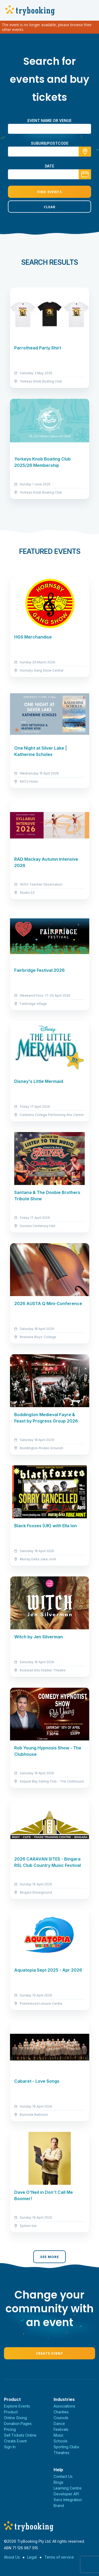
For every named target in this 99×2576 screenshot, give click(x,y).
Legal (32, 2557)
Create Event (49, 2353)
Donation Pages (18, 2423)
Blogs (58, 2482)
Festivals (61, 2429)
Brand (59, 2505)
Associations (64, 2406)
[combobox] (49, 152)
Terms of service (59, 2557)
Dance (59, 2423)
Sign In (10, 2447)
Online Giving (15, 2417)
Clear (49, 206)
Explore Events (17, 2406)
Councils (61, 2417)
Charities (61, 2412)
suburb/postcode (49, 143)
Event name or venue (49, 120)
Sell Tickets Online (20, 2435)
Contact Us (63, 2476)
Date (49, 166)
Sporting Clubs (66, 2447)
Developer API (66, 2494)
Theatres (61, 2452)
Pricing (10, 2429)
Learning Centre (68, 2488)
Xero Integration (68, 2499)
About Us (12, 2557)
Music (59, 2435)
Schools (61, 2441)
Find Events (49, 191)
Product (11, 2412)
